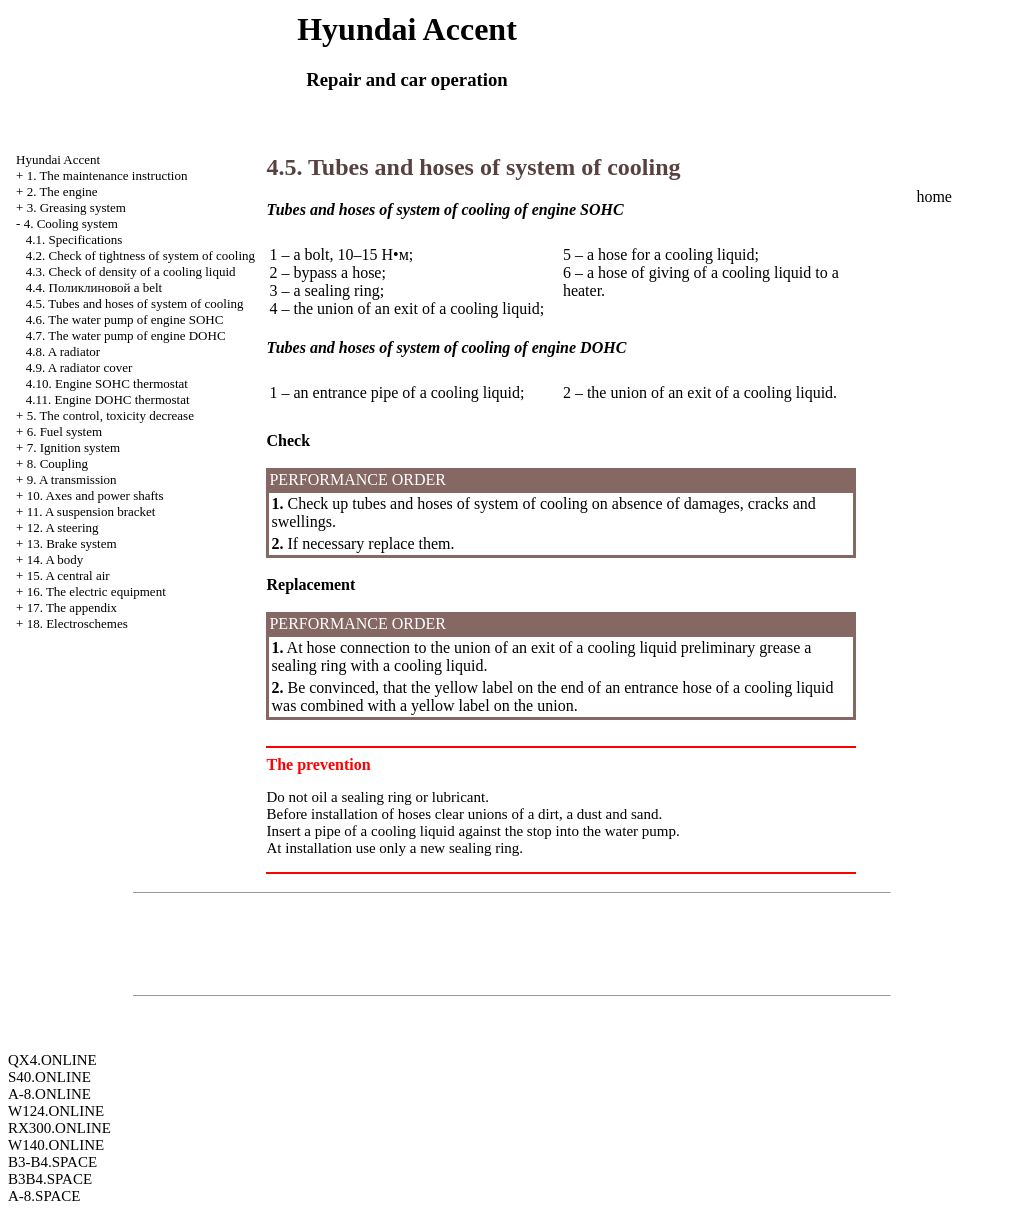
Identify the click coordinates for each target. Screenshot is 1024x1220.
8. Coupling (57, 463)
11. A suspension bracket (91, 511)
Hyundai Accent (58, 159)
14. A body (55, 559)
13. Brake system (72, 543)
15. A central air (68, 575)
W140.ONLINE (56, 1145)
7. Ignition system (74, 447)
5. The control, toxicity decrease (110, 415)
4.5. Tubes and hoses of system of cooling (135, 303)
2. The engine (62, 191)
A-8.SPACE (44, 1196)
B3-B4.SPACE (52, 1162)
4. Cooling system (71, 223)
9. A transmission (72, 479)
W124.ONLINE (56, 1111)
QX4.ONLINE (52, 1060)
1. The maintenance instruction (107, 175)
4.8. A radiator (63, 351)
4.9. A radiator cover (79, 367)
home (934, 196)
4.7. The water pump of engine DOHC (126, 335)
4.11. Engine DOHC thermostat (108, 399)
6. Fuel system (64, 431)
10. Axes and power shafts (95, 495)
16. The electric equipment (96, 591)
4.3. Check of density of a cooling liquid (131, 271)
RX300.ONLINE (59, 1128)
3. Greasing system (76, 207)
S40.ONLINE (49, 1077)
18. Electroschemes (77, 623)
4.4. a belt (94, 287)
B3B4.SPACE (50, 1179)
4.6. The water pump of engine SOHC (125, 319)
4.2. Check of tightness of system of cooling (140, 255)
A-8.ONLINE (49, 1094)
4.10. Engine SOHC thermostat (107, 383)
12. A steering (63, 527)
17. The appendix (72, 607)
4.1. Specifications (74, 239)
